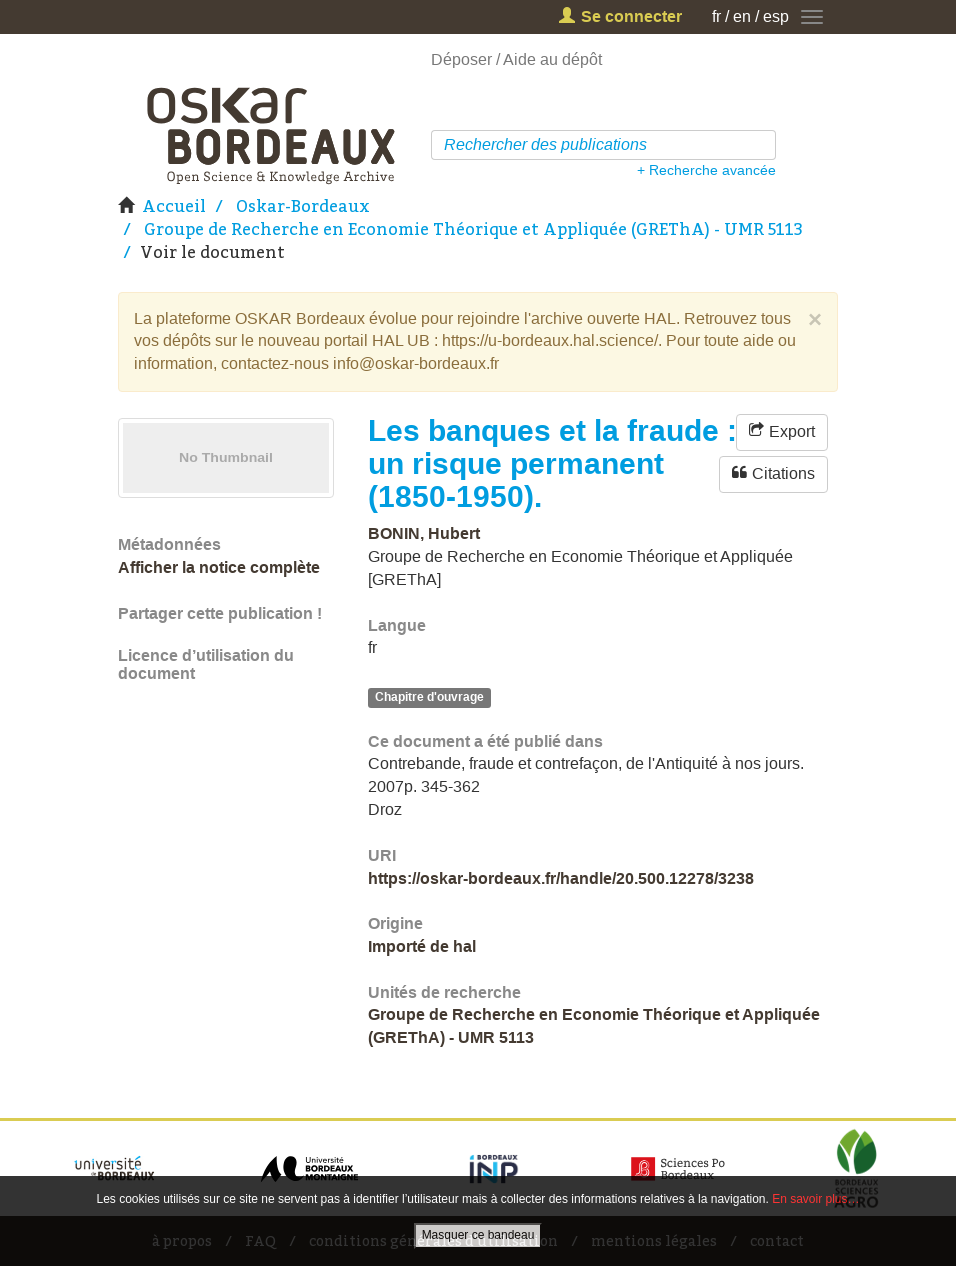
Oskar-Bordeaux (303, 206)
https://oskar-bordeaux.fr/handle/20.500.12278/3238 (561, 878)
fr (716, 16)
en (742, 16)
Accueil (174, 206)
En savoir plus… (815, 1199)
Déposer (461, 59)
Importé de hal (422, 946)
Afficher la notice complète (219, 567)
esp (776, 16)
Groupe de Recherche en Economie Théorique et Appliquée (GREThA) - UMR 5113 (473, 229)
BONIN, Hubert (424, 533)
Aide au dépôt (552, 59)
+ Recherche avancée (706, 170)
